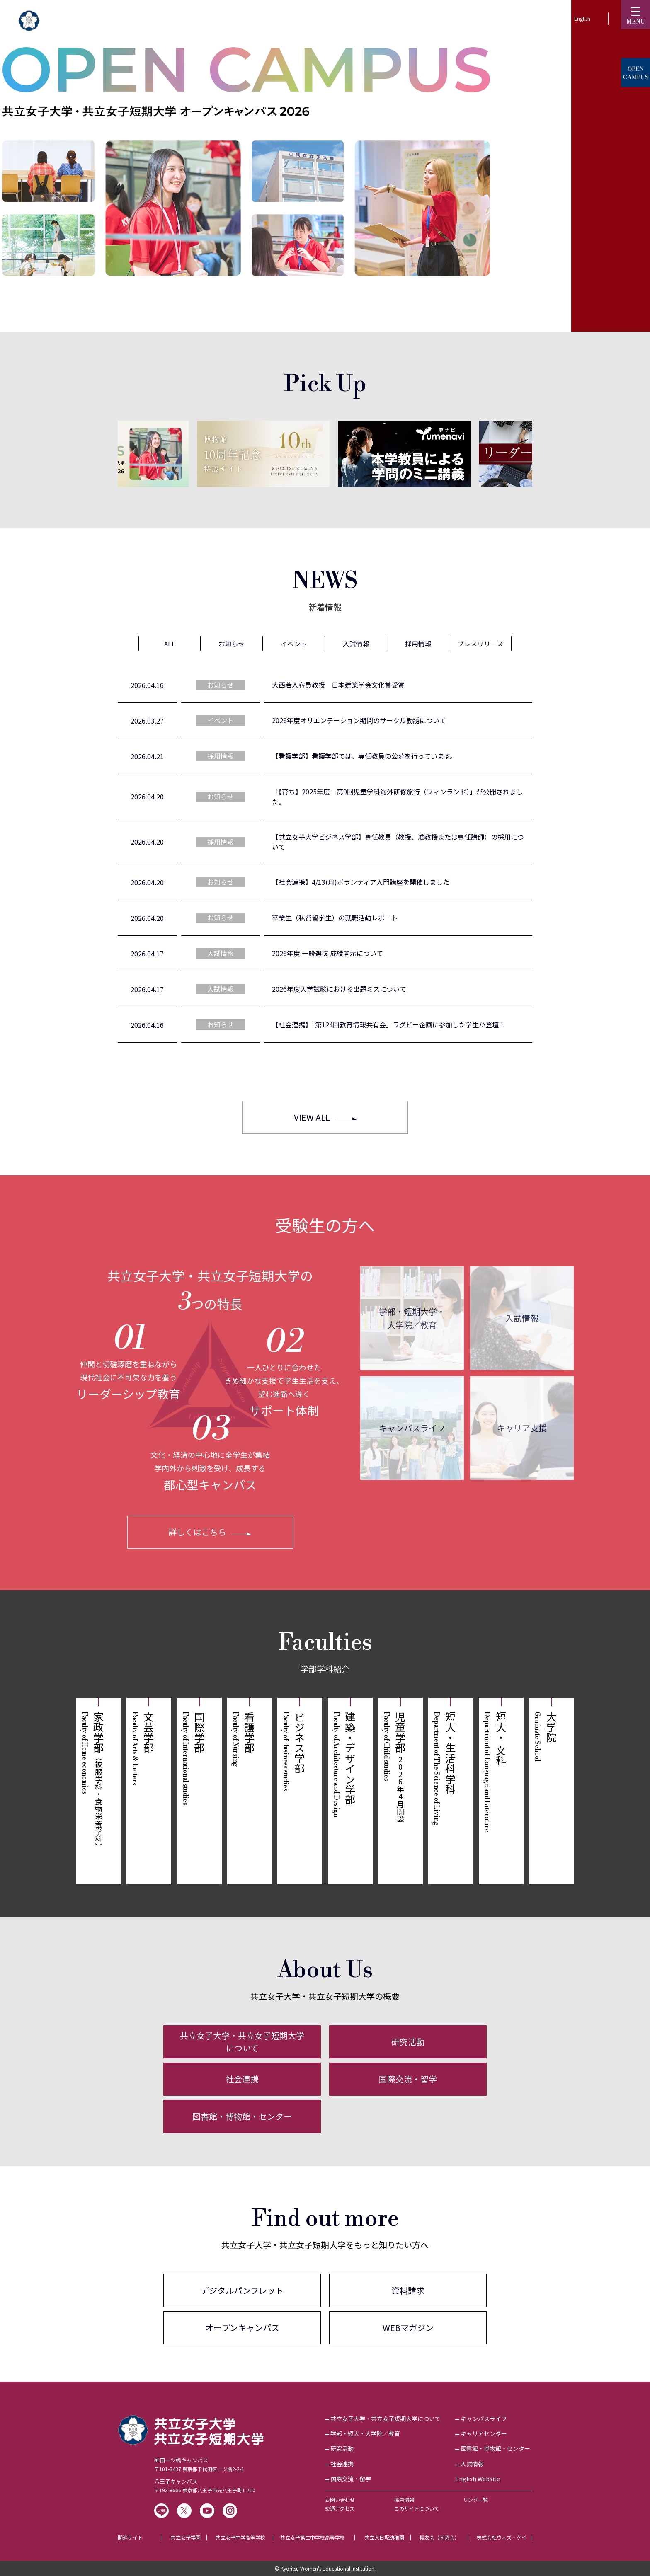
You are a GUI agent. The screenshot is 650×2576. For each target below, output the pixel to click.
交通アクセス (339, 2508)
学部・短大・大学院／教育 (365, 2433)
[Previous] (101, 453)
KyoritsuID (476, 18)
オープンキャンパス (242, 2328)
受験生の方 (423, 18)
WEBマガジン (408, 2328)
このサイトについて (416, 2508)
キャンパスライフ (412, 1428)
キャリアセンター (484, 2433)
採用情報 (404, 2499)
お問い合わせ (340, 2499)
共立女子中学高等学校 (240, 2537)
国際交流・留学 (408, 2079)
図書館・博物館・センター (242, 2116)
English (582, 18)
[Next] (549, 453)
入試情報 (521, 1318)
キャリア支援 (522, 1428)
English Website (477, 2478)
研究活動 (407, 2042)
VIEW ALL (312, 1117)
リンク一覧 (475, 2499)
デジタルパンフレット (242, 2290)
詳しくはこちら (197, 1532)
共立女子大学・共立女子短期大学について (242, 2041)
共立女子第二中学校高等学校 (312, 2537)
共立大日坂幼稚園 (384, 2537)
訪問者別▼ (529, 18)
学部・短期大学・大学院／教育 (412, 1318)
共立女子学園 (186, 2537)
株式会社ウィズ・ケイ (501, 2537)
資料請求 (407, 2290)
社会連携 (242, 2079)
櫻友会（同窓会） (439, 2537)
